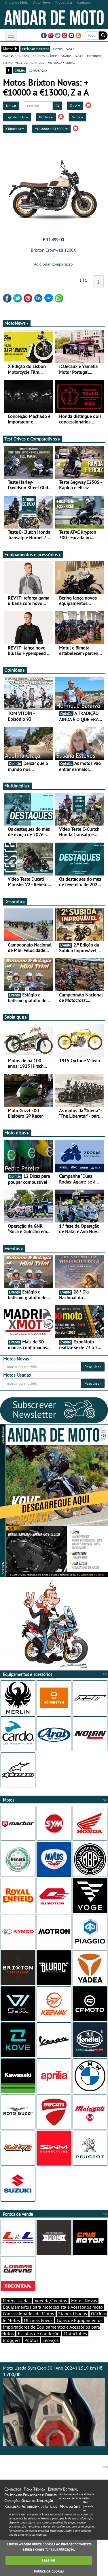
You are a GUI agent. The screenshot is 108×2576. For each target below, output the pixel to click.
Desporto (15, 901)
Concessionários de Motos (28, 2313)
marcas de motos (16, 55)
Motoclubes (75, 2333)
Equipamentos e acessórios (32, 554)
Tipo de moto (17, 117)
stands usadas (72, 55)
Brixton (46, 117)
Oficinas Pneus (38, 2320)
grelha (20, 70)
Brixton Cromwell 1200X (53, 250)
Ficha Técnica (34, 2489)
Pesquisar (92, 1366)
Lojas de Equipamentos (80, 2320)
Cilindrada (15, 128)
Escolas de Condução (39, 2333)
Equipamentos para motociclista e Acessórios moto (53, 2307)
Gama (77, 117)
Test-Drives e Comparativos (32, 439)
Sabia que (15, 1017)
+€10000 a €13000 (51, 128)
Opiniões (14, 670)
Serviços (50, 2340)
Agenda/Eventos (51, 2301)
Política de (48, 2571)
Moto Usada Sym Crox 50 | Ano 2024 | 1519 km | (54, 2405)
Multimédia (17, 786)
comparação (38, 70)
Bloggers (11, 2340)
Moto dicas (16, 1133)
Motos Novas (84, 2301)
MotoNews (16, 323)
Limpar (11, 105)
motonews (94, 55)
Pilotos (31, 2340)
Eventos (14, 1248)
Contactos (12, 2489)
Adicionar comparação (53, 264)
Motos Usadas (17, 2301)
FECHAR (48, 2560)
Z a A (75, 105)
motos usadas (63, 48)
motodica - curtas (61, 62)
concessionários (45, 55)
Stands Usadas (72, 2313)
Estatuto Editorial (63, 2489)
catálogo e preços (35, 48)
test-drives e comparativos (23, 62)
